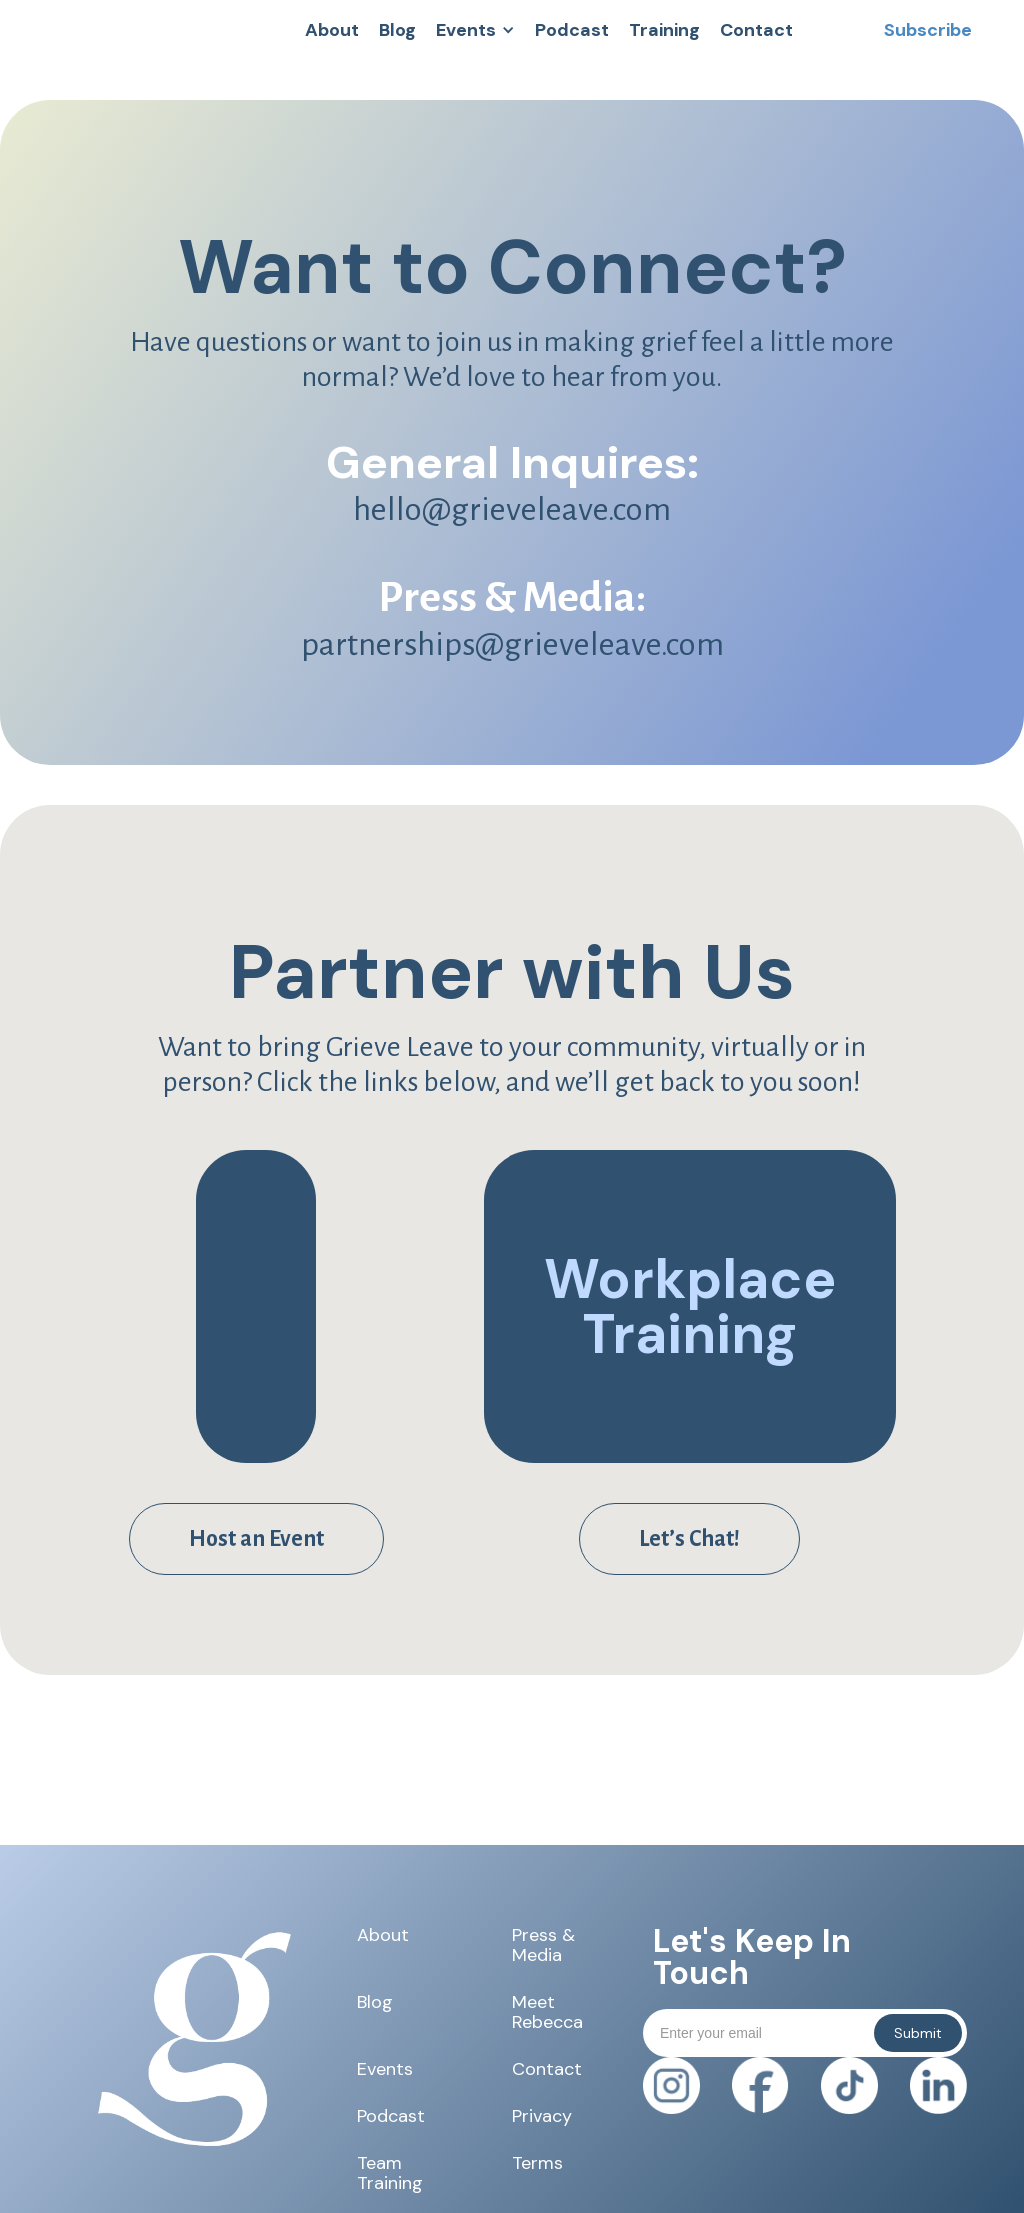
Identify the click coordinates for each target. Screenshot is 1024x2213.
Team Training (390, 2173)
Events (385, 2069)
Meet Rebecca (547, 2012)
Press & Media (543, 1945)
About (383, 1936)
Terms (537, 2164)
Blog (375, 2003)
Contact (547, 2069)
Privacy (542, 2116)
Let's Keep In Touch (752, 1957)
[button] (475, 30)
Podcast (391, 2116)
